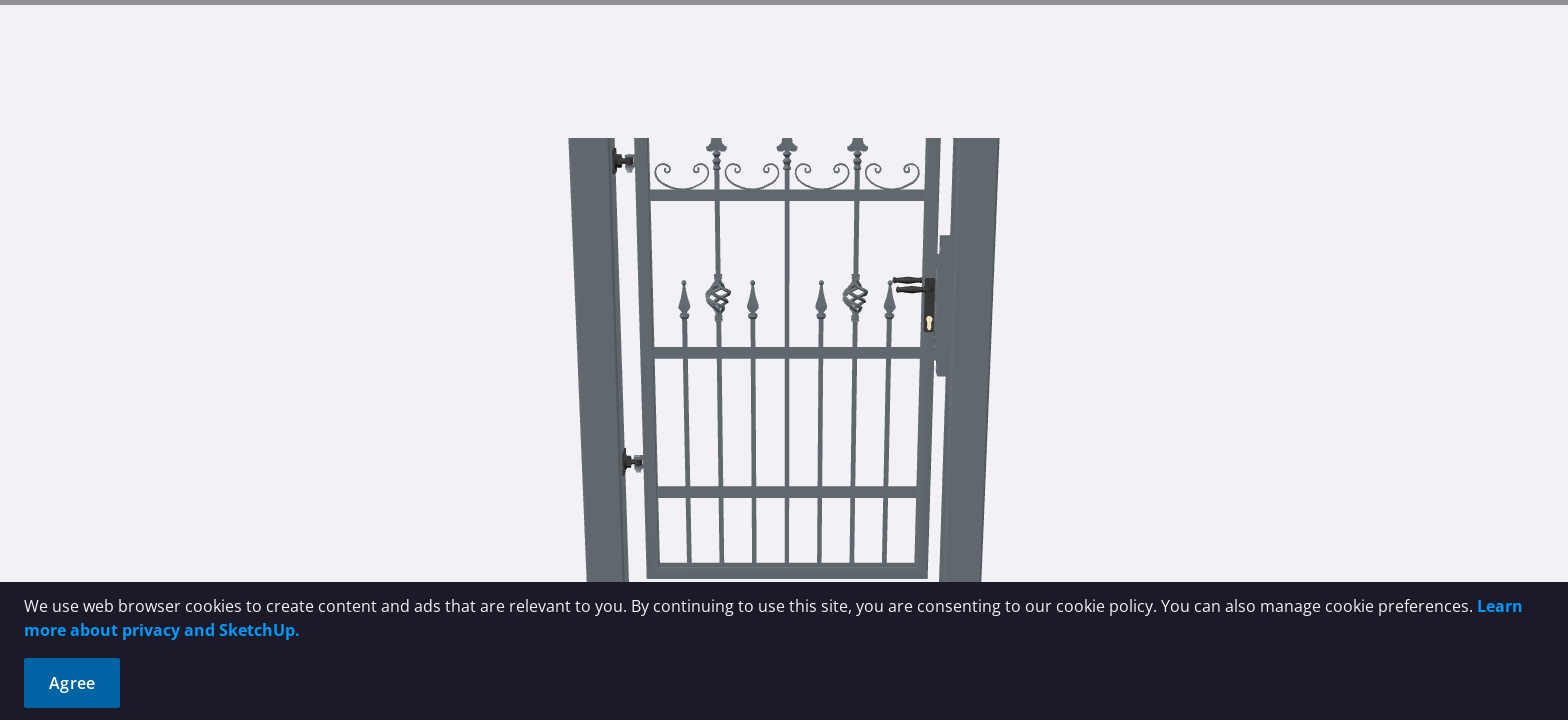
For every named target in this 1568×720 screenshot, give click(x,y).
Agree (72, 683)
